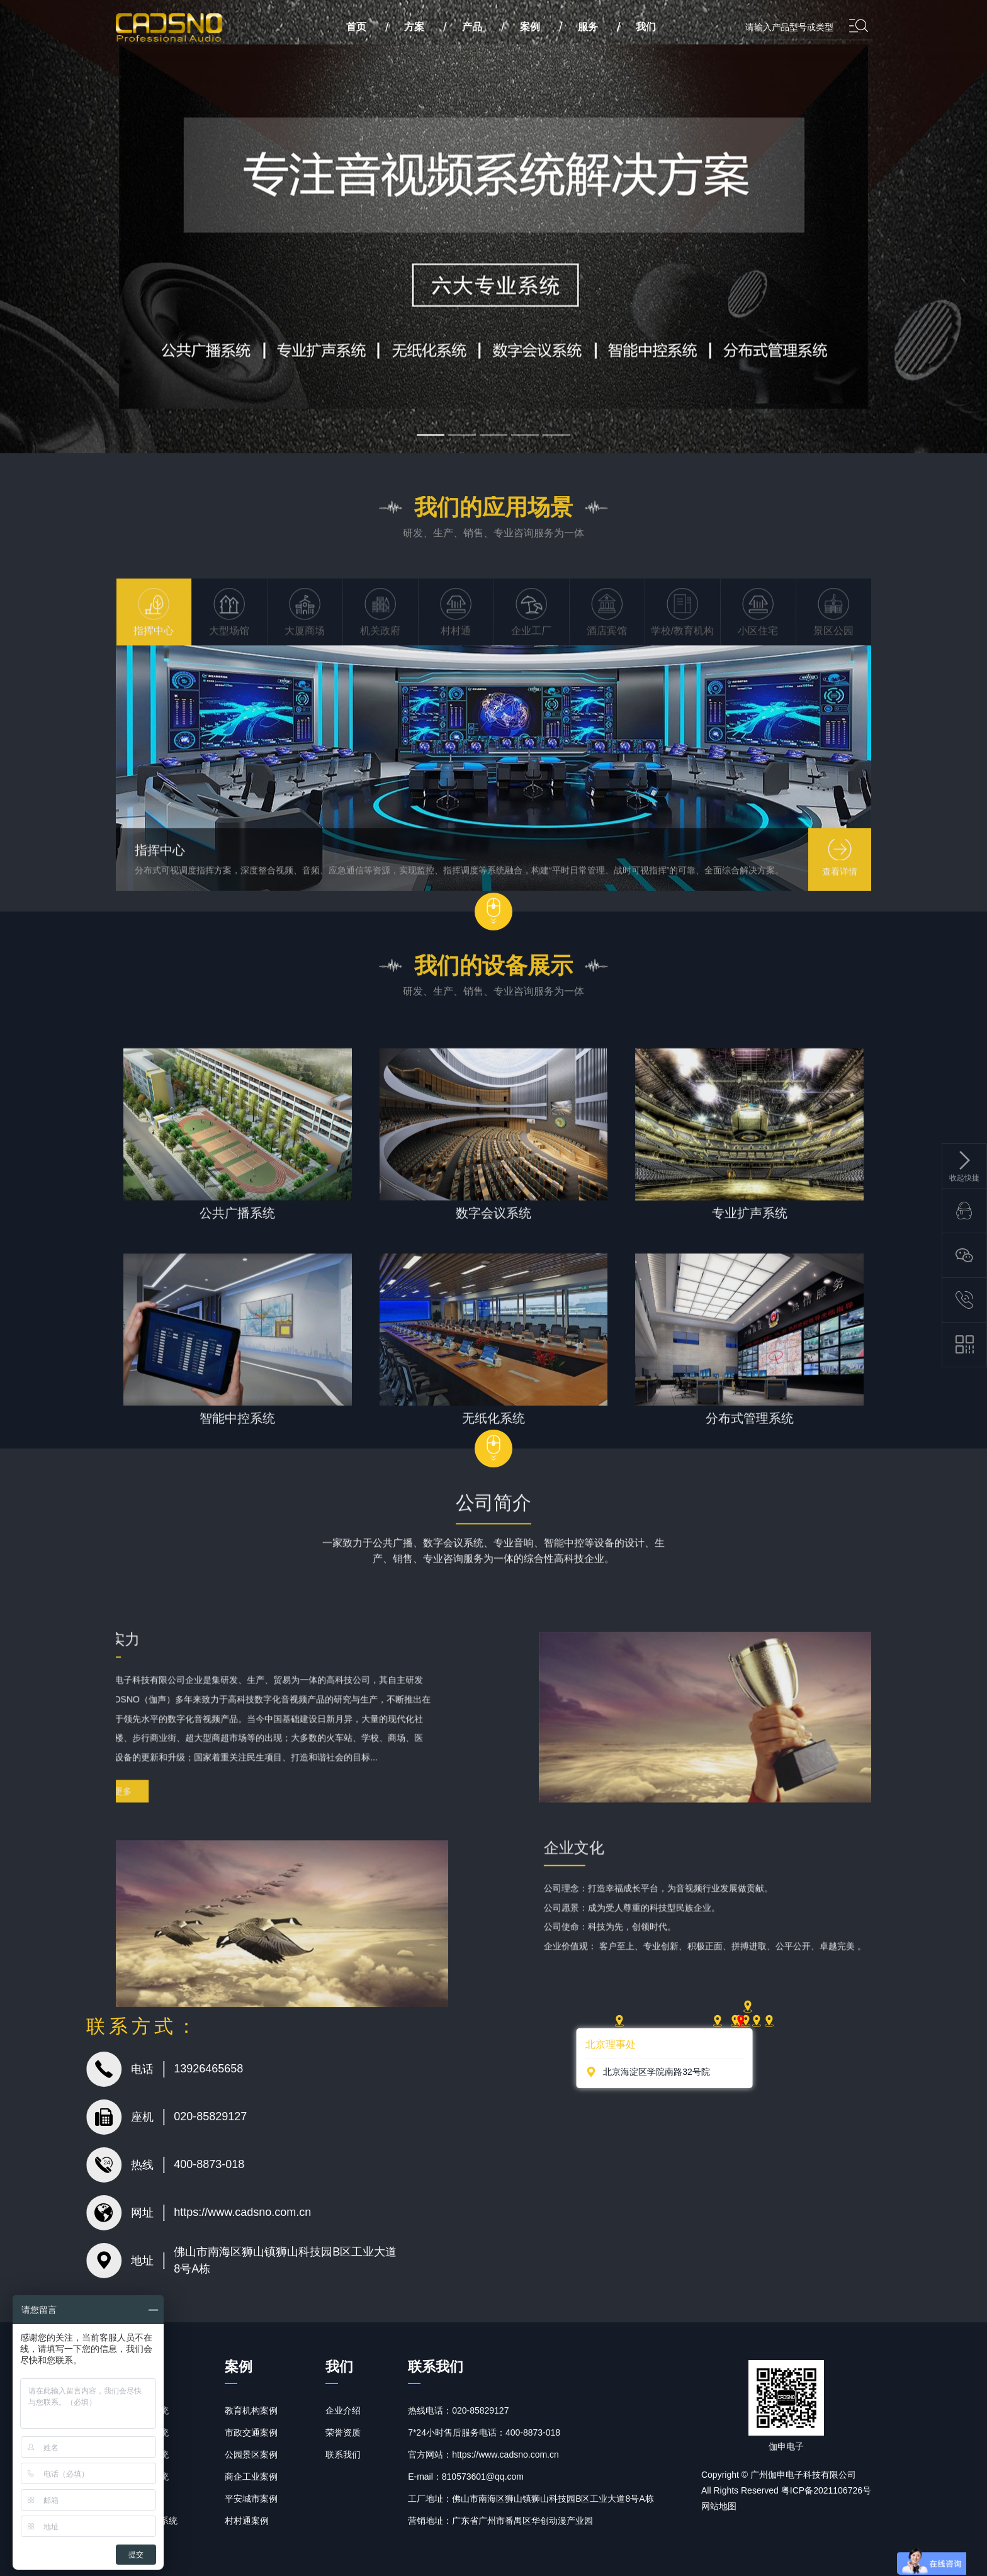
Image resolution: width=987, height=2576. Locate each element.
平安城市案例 (251, 2499)
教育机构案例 (251, 2410)
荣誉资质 (343, 2432)
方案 (414, 26)
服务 (588, 26)
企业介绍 (343, 2410)
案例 (530, 26)
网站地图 (718, 2506)
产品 (472, 26)
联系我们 (343, 2454)
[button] (430, 435)
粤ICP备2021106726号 (826, 2490)
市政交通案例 (251, 2432)
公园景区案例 (251, 2454)
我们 (646, 26)
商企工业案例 (251, 2476)
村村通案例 (247, 2521)
